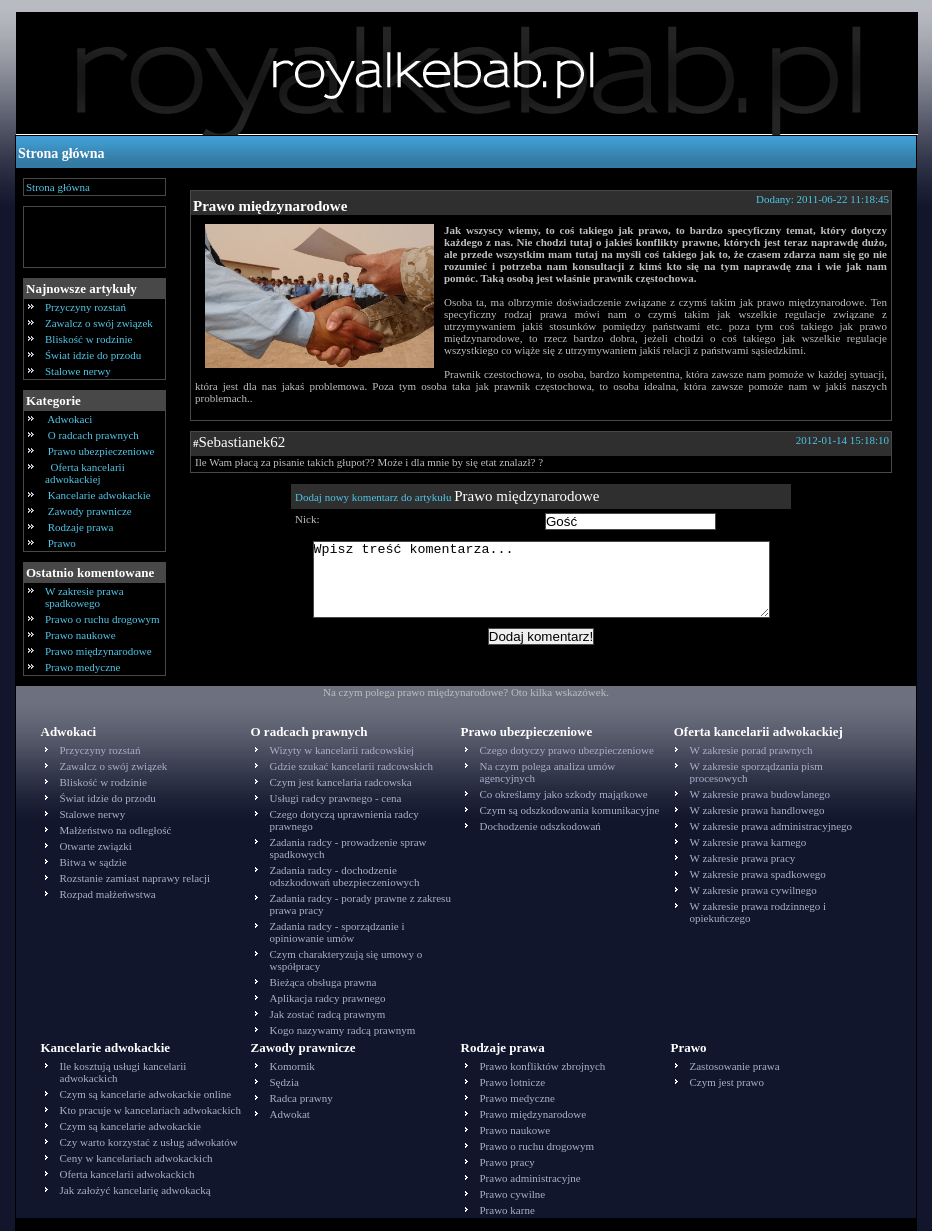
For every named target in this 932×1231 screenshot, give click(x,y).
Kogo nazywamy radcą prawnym (343, 1030)
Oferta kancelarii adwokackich (127, 1174)
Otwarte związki (96, 846)
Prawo (62, 543)
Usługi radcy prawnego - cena (336, 798)
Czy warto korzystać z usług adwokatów (149, 1142)
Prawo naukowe (80, 635)
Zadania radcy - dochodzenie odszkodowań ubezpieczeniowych (345, 876)
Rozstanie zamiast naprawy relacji (135, 878)
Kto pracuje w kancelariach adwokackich (150, 1110)
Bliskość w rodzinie (88, 339)
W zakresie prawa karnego (748, 842)
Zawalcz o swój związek (99, 323)
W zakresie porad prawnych (751, 750)
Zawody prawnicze (90, 511)
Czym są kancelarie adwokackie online (146, 1094)
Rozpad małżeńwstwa (108, 894)
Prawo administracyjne (530, 1178)
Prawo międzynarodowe (98, 651)
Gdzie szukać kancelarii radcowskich (351, 766)
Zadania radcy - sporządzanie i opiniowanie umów (337, 932)
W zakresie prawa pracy (743, 858)
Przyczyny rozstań (85, 307)
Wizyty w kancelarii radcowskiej (342, 750)
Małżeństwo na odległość (116, 830)
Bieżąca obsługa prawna (323, 982)
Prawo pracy (507, 1162)
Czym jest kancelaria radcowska (341, 782)
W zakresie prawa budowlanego (760, 794)
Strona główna (61, 153)
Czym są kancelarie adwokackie (130, 1126)
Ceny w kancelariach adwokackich (136, 1158)
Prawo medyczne (82, 667)
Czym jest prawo (727, 1082)
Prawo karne (507, 1210)
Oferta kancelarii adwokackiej (85, 473)
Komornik (292, 1066)
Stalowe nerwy (78, 371)
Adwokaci (70, 419)
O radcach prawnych (93, 435)
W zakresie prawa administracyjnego (771, 826)
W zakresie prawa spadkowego (84, 597)
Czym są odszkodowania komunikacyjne (570, 810)
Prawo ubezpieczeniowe (101, 451)
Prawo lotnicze (513, 1082)
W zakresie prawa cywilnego (753, 890)
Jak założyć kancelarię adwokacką (135, 1190)
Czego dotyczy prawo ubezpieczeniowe (567, 750)
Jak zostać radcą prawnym (328, 1014)
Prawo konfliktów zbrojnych (543, 1066)
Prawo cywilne (513, 1194)
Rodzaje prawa (80, 527)
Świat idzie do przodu (93, 355)
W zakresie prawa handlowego (757, 810)
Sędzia (284, 1082)
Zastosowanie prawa (735, 1066)
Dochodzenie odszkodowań (540, 826)
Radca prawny (301, 1098)
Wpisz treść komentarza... (551, 587)
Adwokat (290, 1114)
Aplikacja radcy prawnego (328, 998)
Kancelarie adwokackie (99, 495)
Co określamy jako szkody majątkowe (564, 794)
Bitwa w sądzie (93, 862)
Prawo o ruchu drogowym (102, 619)
